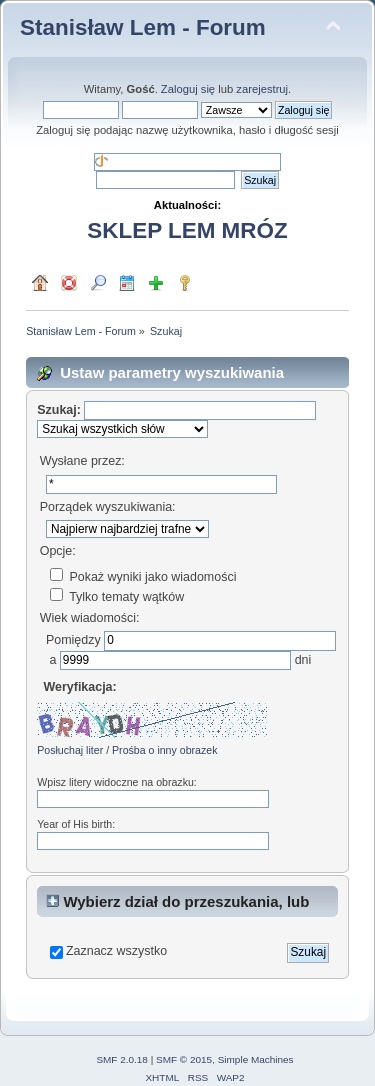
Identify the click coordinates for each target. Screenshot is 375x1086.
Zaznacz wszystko (116, 951)
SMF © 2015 (184, 1059)
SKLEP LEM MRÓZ (187, 230)
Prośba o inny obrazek (164, 750)
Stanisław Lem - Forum (143, 27)
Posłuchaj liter (70, 750)
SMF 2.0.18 (122, 1059)
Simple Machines (256, 1059)
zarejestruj (262, 89)
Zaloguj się (188, 89)
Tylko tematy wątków (117, 597)
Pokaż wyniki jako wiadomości (143, 577)
